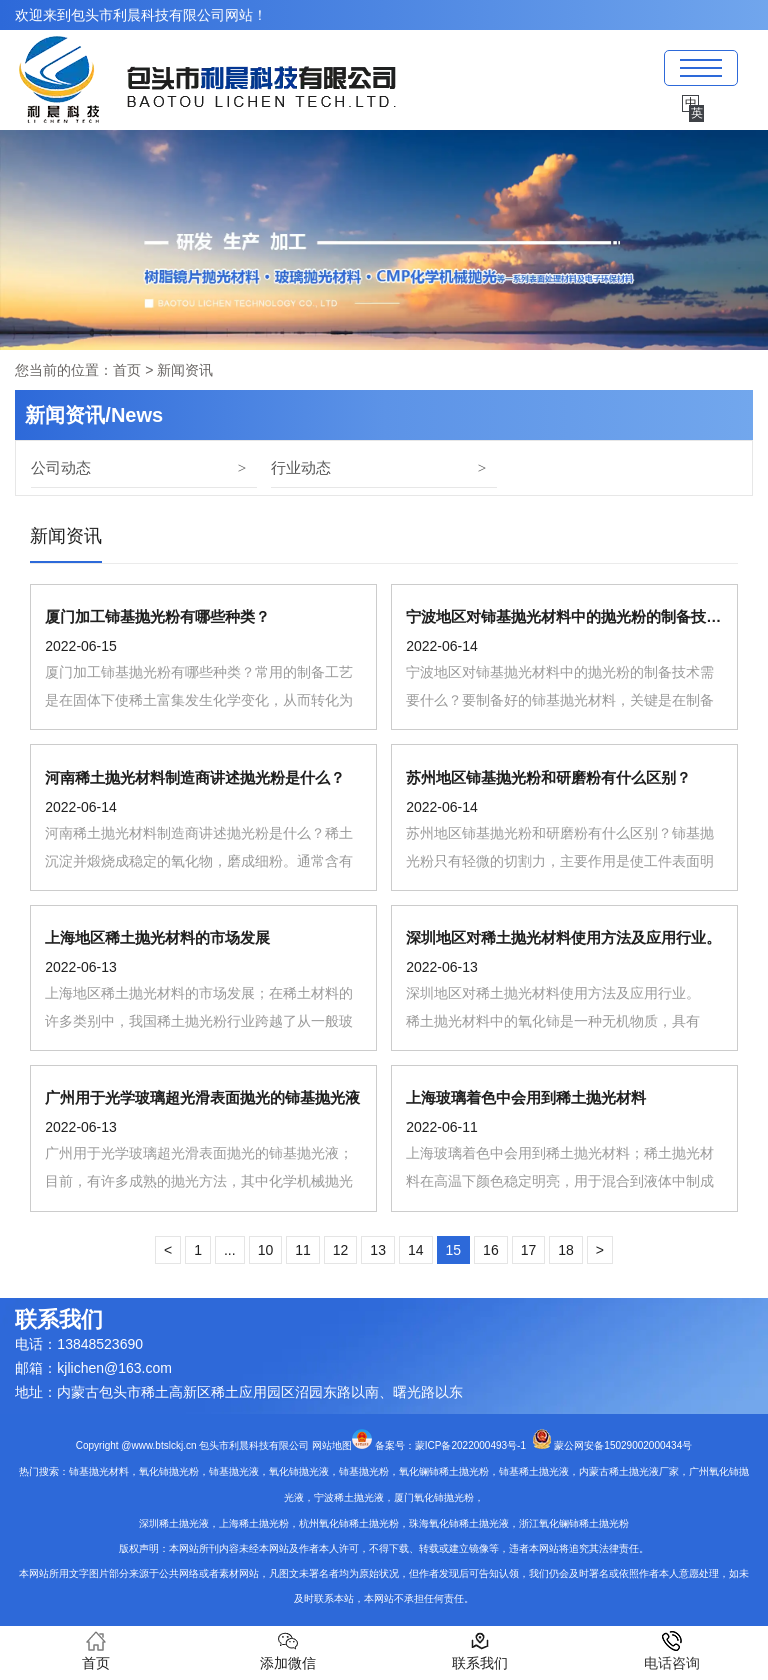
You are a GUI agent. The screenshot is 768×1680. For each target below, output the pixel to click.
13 (378, 1250)
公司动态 (61, 467)
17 (529, 1250)
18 (566, 1250)
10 (266, 1250)
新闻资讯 (66, 536)
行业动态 (301, 467)
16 (491, 1250)
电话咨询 (672, 1651)
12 (341, 1250)
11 (303, 1250)
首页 (127, 370)
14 (416, 1250)
